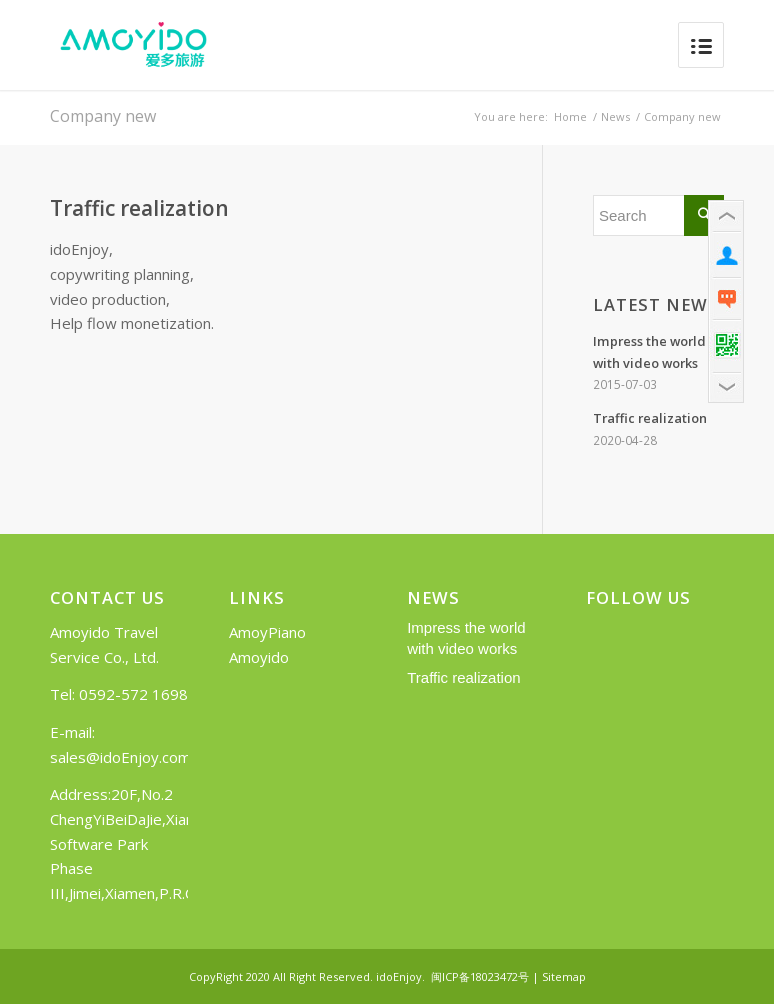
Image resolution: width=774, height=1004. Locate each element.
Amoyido (259, 657)
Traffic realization (139, 208)
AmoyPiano (267, 632)
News (615, 116)
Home (570, 116)
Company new (103, 116)
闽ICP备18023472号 (480, 976)
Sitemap (564, 976)
